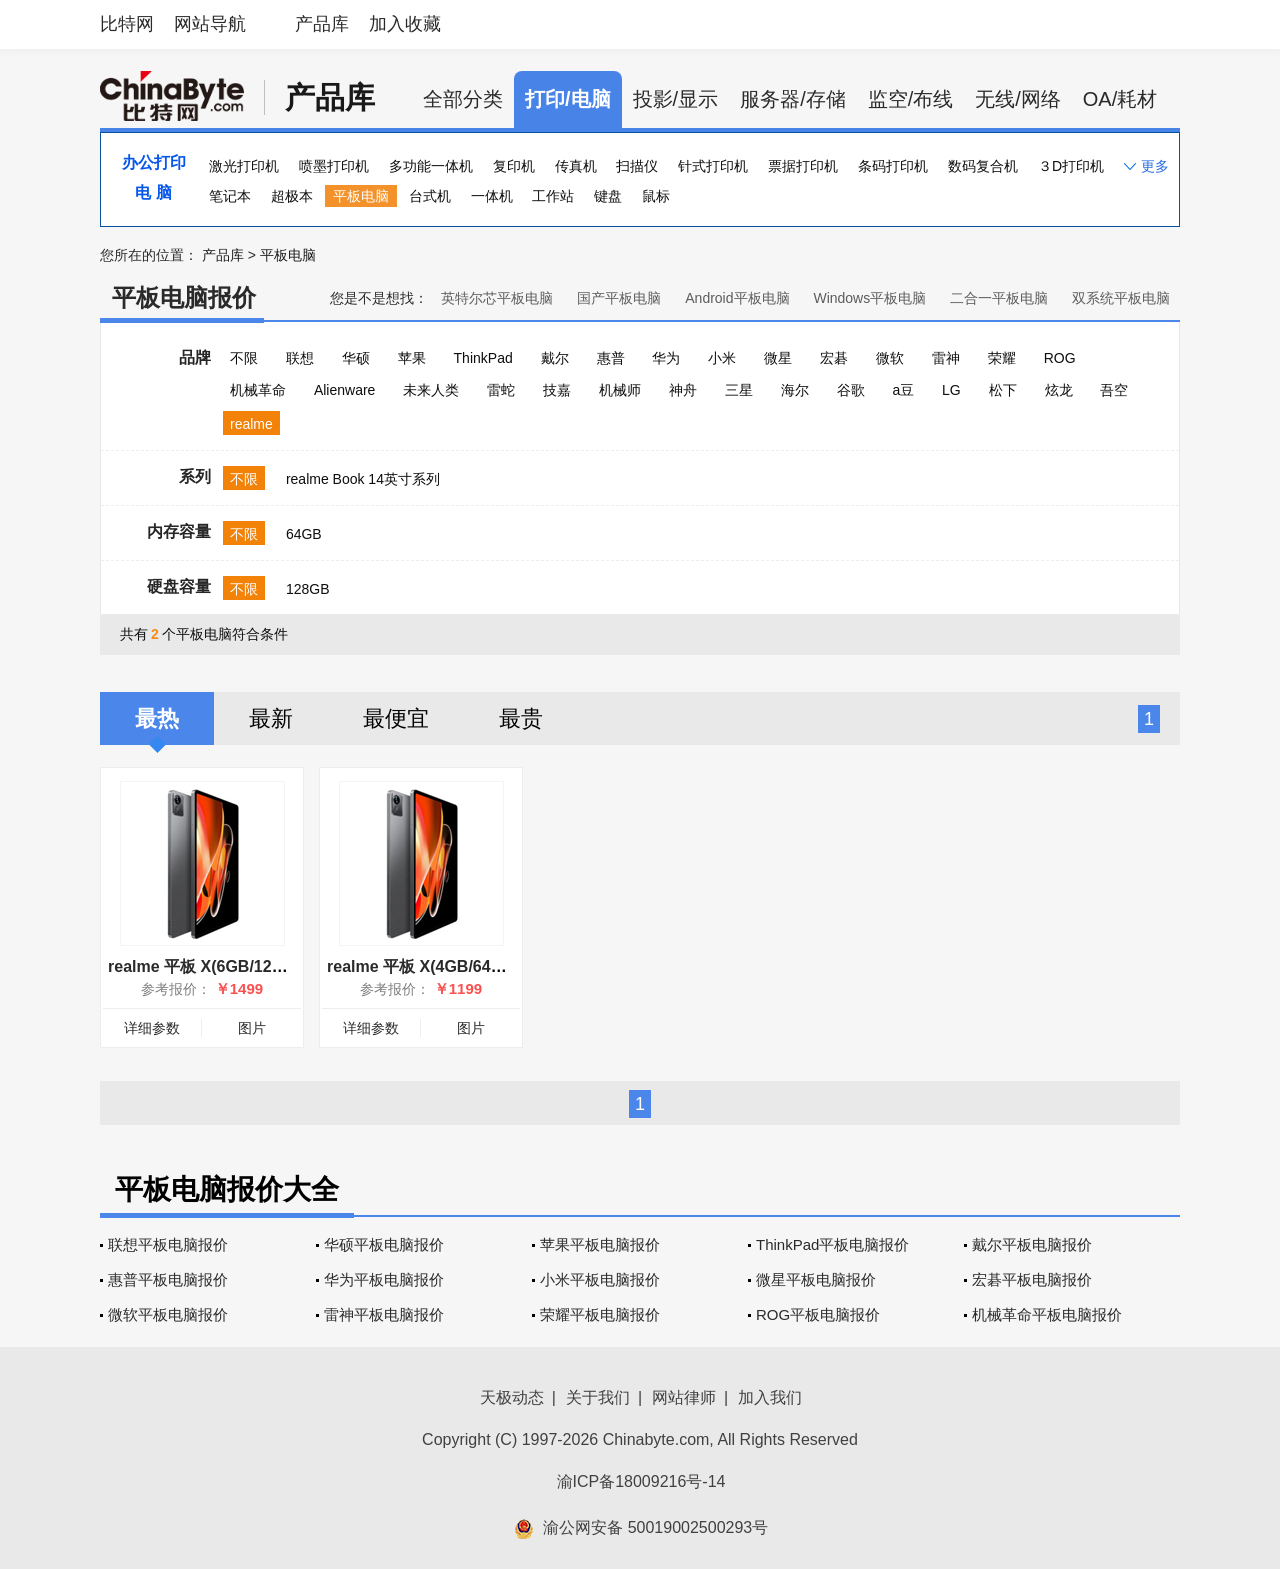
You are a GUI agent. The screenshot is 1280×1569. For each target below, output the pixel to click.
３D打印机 (1071, 166)
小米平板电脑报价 (600, 1279)
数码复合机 (983, 166)
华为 (666, 358)
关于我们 (598, 1397)
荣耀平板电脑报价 (600, 1314)
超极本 (292, 196)
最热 (157, 718)
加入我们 (770, 1397)
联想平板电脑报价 (168, 1244)
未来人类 (431, 390)
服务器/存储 (793, 99)
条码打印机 (893, 166)
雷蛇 (501, 390)
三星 (739, 390)
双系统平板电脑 (1121, 298)
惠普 (611, 358)
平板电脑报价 (184, 297)
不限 (244, 358)
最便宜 (396, 718)
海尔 (795, 390)
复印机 (514, 166)
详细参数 (152, 1028)
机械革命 (258, 390)
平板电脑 (361, 196)
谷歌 (851, 390)
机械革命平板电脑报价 (1047, 1314)
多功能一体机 (431, 166)
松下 (1003, 390)
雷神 (946, 358)
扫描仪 (637, 166)
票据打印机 (803, 166)
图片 (252, 1028)
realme (251, 424)
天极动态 (512, 1397)
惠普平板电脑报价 (168, 1279)
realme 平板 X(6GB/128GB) (209, 966)
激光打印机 (244, 166)
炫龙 (1059, 390)
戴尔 (555, 358)
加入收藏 (405, 24)
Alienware (344, 390)
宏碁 (834, 358)
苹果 (412, 358)
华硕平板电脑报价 (384, 1244)
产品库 (322, 24)
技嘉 (557, 390)
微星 (778, 358)
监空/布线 (911, 99)
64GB (304, 534)
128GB (308, 589)
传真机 (576, 166)
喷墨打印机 (334, 166)
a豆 (903, 390)
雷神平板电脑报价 (384, 1314)
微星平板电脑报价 (816, 1279)
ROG (1060, 358)
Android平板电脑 (737, 298)
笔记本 (230, 196)
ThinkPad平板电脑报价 (832, 1244)
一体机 (492, 196)
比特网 (127, 24)
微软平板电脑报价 (168, 1314)
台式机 (430, 196)
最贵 (521, 718)
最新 (271, 718)
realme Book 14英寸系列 (363, 479)
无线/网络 (1018, 99)
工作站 (553, 196)
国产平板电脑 (619, 298)
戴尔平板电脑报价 (1032, 1244)
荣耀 (1002, 358)
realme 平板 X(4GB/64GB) (423, 966)
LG (951, 390)
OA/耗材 (1120, 99)
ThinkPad (483, 358)
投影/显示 (676, 99)
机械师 (620, 390)
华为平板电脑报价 (384, 1279)
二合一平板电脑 (999, 298)
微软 (890, 358)
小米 (722, 358)
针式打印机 (713, 166)
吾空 (1114, 390)
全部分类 (463, 99)
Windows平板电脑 (869, 298)
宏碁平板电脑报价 (1032, 1279)
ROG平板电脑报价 (818, 1314)
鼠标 (656, 196)
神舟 (683, 390)
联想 (300, 358)
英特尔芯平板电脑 (497, 298)
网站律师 (684, 1397)
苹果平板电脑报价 (600, 1244)
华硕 (356, 358)
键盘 (608, 196)
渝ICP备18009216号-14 (641, 1481)
